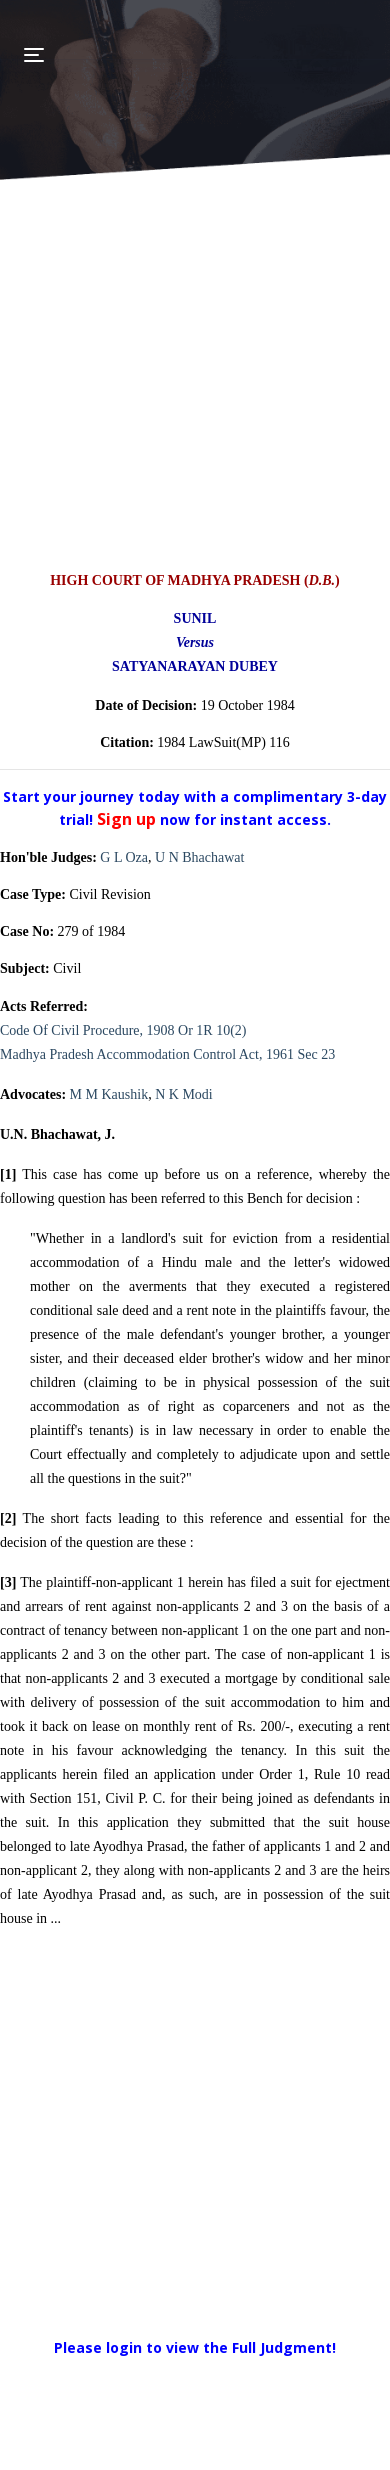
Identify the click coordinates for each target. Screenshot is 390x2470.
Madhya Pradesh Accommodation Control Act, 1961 (147, 1054)
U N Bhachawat (199, 857)
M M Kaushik (109, 1094)
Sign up (128, 819)
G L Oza (124, 857)
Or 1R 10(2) (212, 1030)
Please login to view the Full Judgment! (195, 2347)
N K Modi (184, 1094)
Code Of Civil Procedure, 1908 (87, 1030)
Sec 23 (316, 1054)
